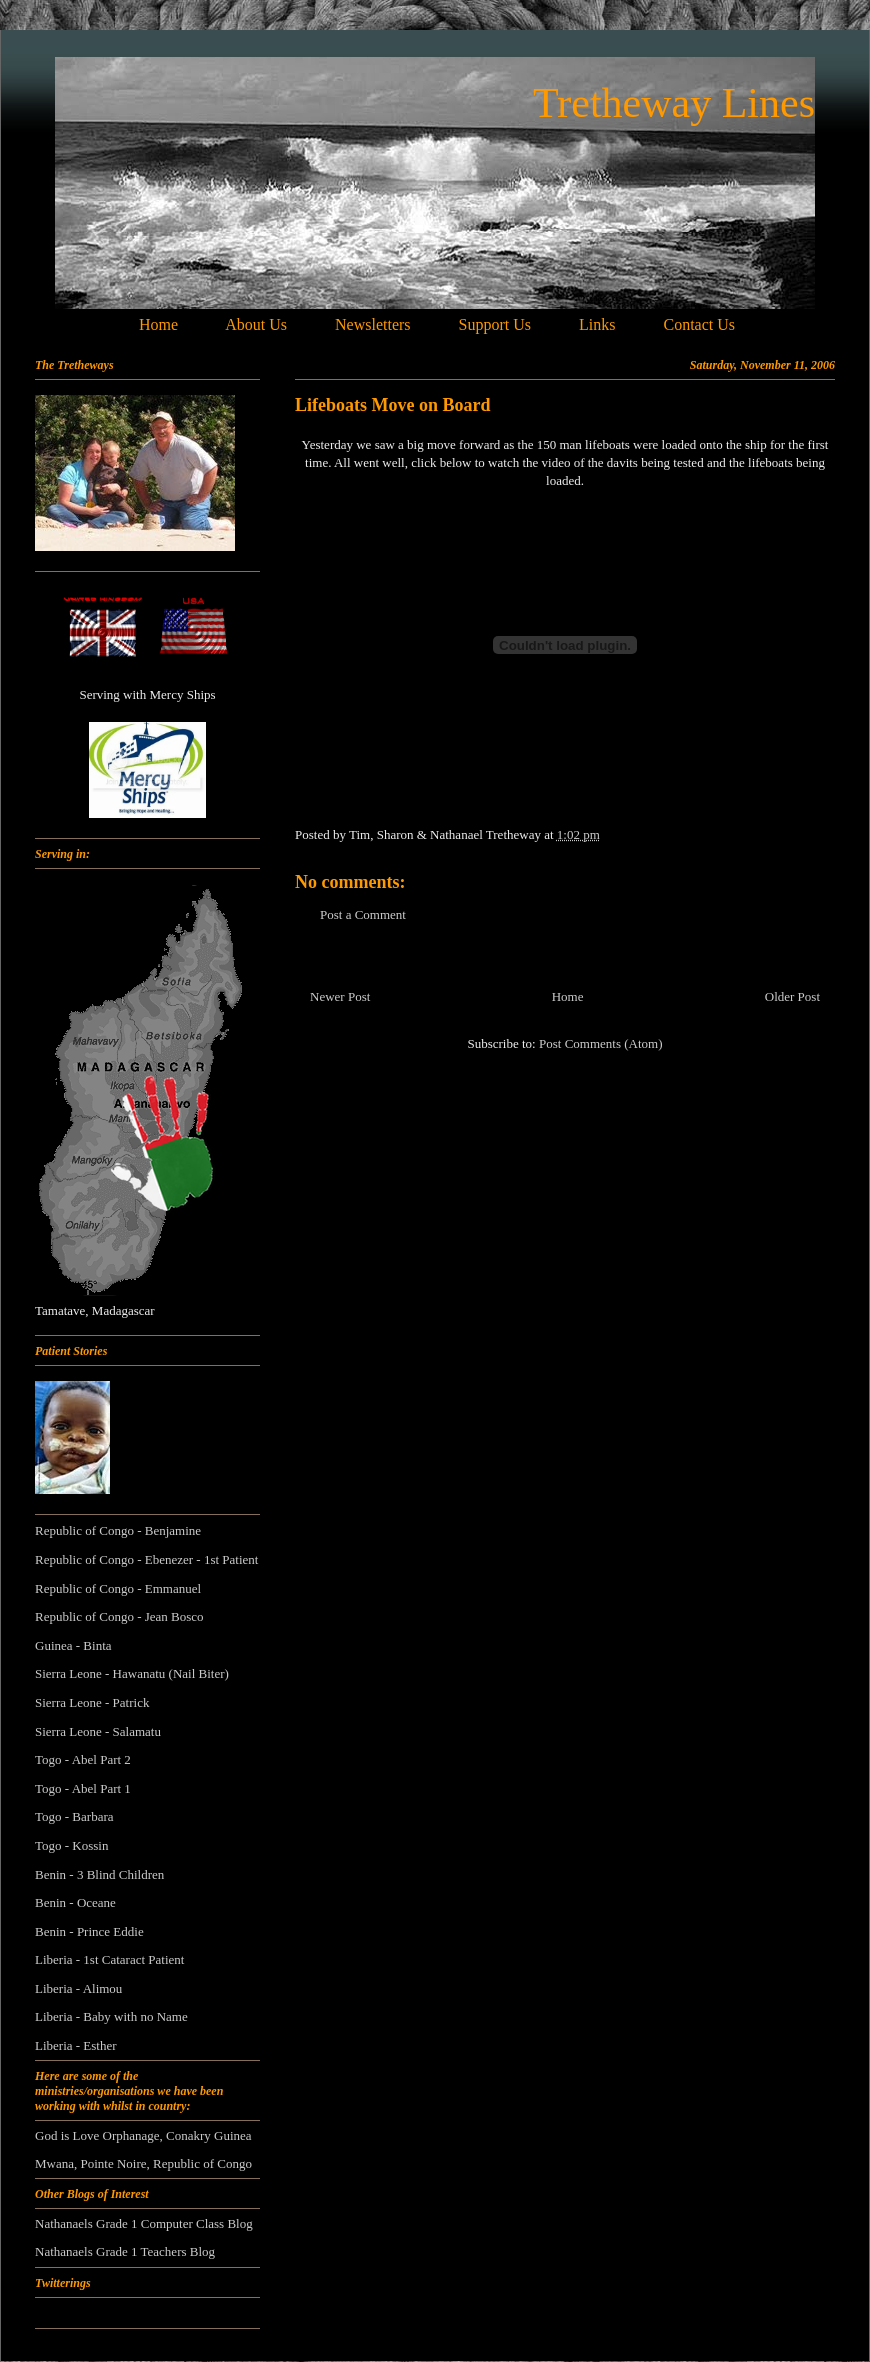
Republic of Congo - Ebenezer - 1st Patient (146, 1559)
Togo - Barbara (74, 1816)
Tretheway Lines (674, 103)
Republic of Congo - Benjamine (118, 1530)
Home (568, 996)
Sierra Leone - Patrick (92, 1702)
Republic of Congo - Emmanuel (118, 1588)
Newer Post (340, 996)
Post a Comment (363, 914)
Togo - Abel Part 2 (83, 1759)
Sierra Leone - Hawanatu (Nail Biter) (132, 1673)
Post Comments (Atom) (601, 1043)
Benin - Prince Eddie (89, 1931)
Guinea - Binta (73, 1645)
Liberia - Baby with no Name (111, 2016)
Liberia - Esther (76, 2045)
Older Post (792, 996)
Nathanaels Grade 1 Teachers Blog (125, 2251)
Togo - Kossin (71, 1845)
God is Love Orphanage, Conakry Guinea (143, 2135)
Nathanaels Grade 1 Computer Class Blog (144, 2223)
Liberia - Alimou (78, 1988)
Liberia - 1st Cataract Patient (109, 1959)
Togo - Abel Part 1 (83, 1788)
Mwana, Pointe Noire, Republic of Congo (143, 2163)
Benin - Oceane (75, 1902)
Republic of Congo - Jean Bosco (119, 1616)
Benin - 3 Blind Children (99, 1874)
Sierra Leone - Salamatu (98, 1731)
